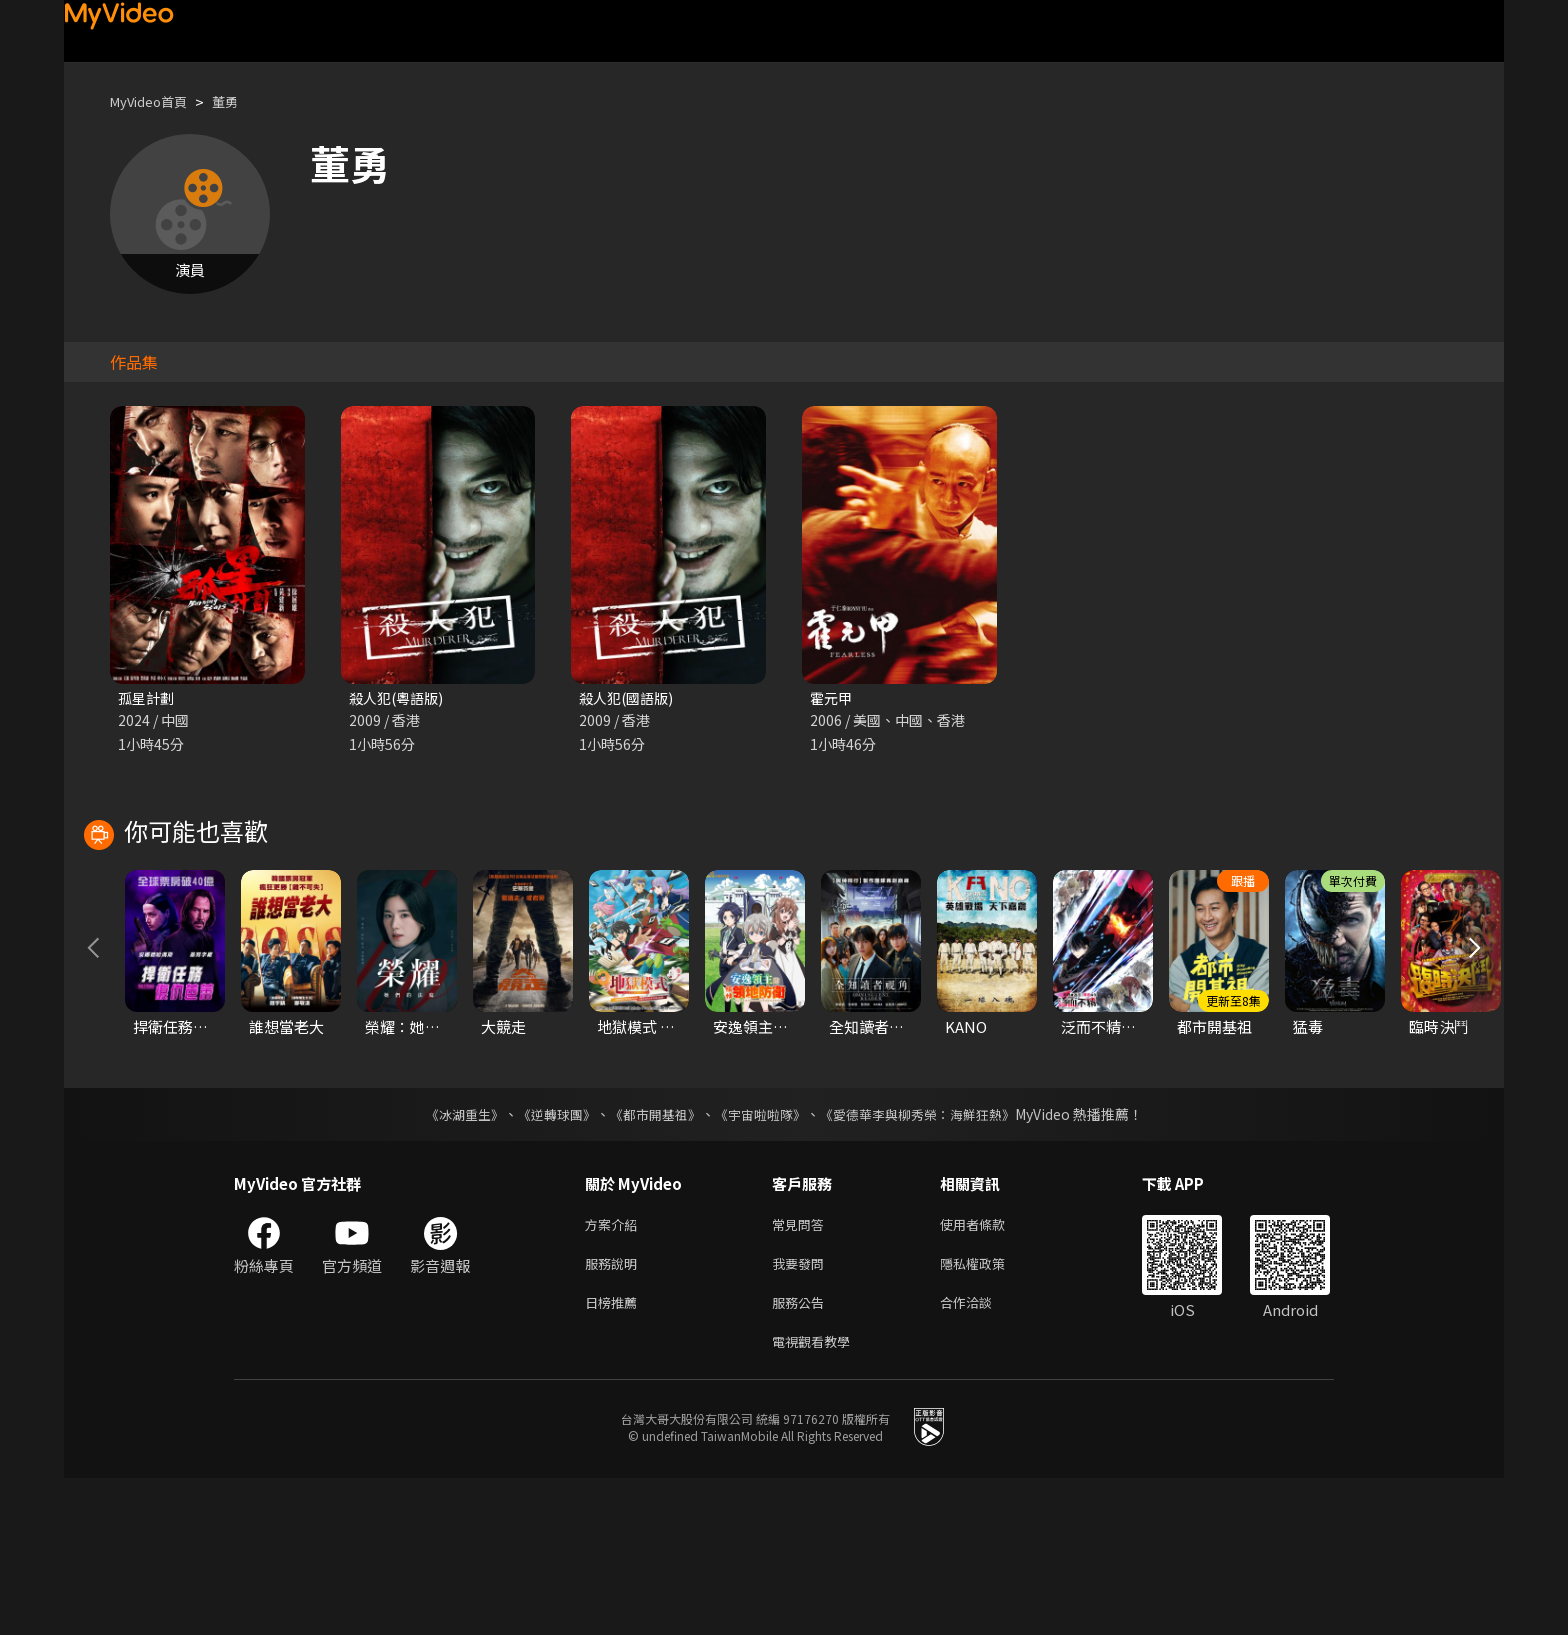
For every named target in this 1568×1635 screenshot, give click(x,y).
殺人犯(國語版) (629, 698)
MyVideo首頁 (155, 101)
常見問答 (802, 1370)
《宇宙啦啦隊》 (762, 1259)
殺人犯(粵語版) (399, 698)
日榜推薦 (615, 1454)
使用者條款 (989, 1370)
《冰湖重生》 (447, 1259)
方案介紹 (615, 1370)
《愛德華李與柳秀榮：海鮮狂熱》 (930, 1259)
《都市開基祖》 (650, 1259)
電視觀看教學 (817, 1496)
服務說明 (615, 1412)
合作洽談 (982, 1454)
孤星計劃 (148, 698)
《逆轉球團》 (545, 1259)
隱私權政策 (989, 1412)
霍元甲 (832, 698)
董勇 (241, 101)
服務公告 (802, 1454)
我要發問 (802, 1412)
